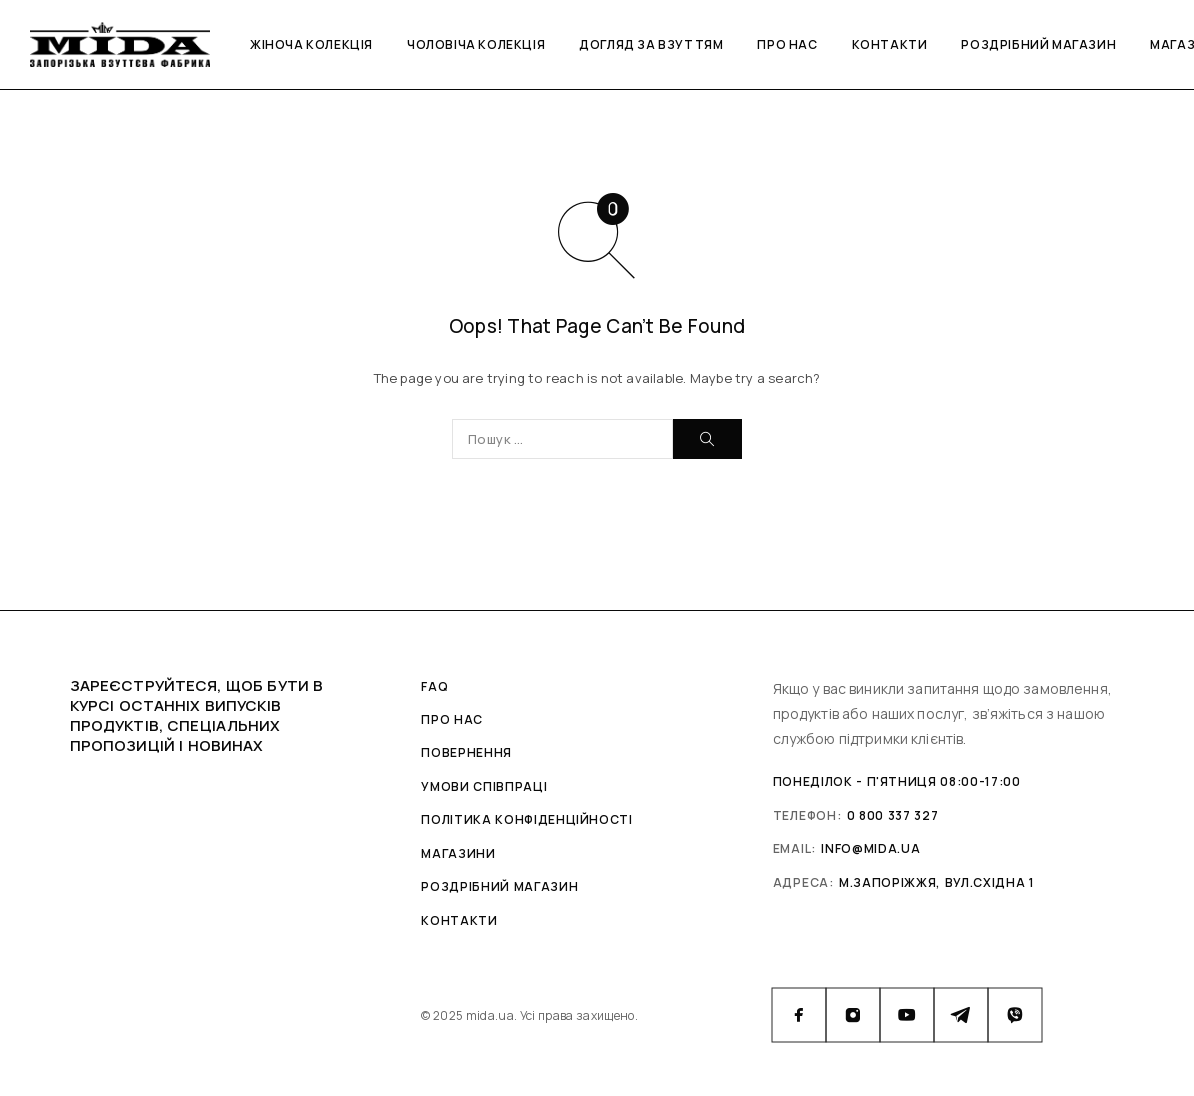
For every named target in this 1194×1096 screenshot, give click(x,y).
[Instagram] (853, 1015)
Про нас (787, 44)
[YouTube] (907, 1015)
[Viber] (1015, 1015)
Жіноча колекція (311, 44)
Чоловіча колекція (476, 44)
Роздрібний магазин (1038, 44)
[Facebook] (799, 1015)
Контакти (890, 44)
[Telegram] (961, 1015)
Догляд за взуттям (651, 44)
